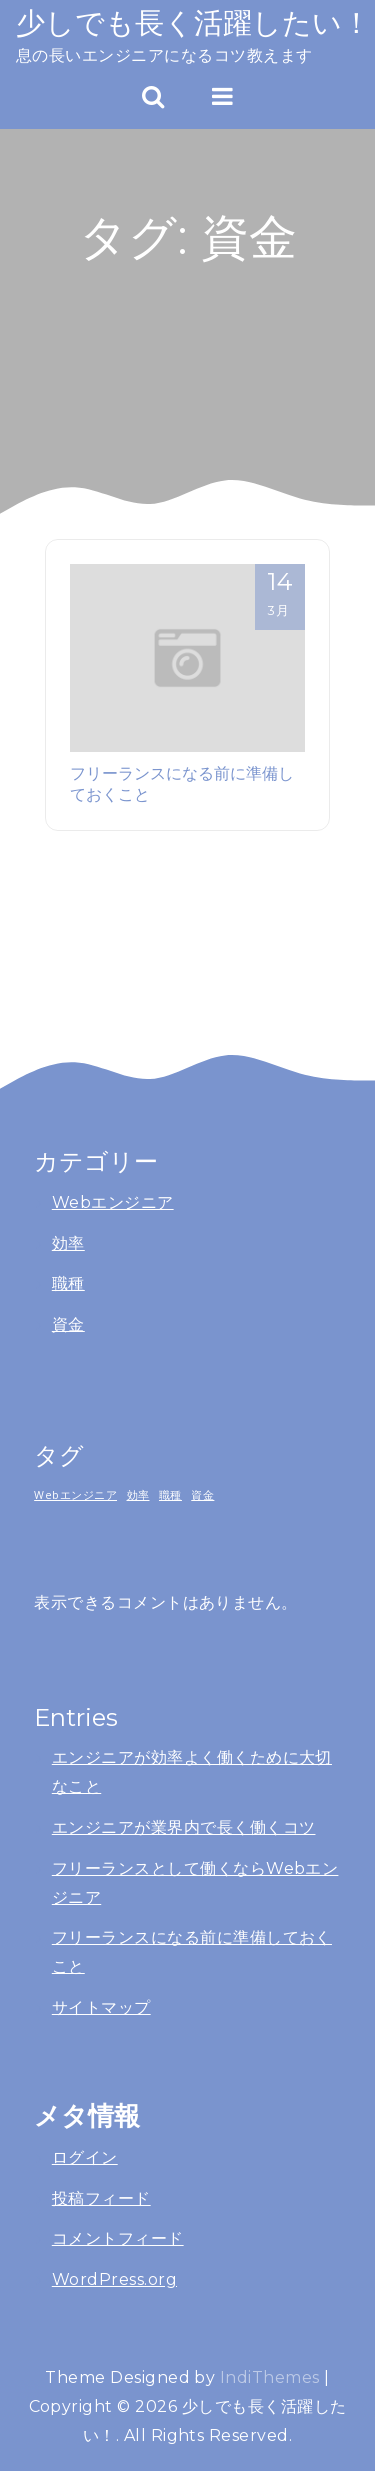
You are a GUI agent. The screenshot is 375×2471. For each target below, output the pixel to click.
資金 (68, 1324)
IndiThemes (270, 2377)
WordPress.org (114, 2279)
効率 (68, 1243)
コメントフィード (118, 2238)
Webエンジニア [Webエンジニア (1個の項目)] (75, 1495)
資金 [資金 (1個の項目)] (202, 1495)
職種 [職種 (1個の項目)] (170, 1495)
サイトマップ (101, 2007)
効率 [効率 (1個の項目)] (138, 1495)
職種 (68, 1283)
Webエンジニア (113, 1202)
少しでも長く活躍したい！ (193, 22)
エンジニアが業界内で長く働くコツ (184, 1827)
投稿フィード (101, 2198)
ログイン (85, 2157)
